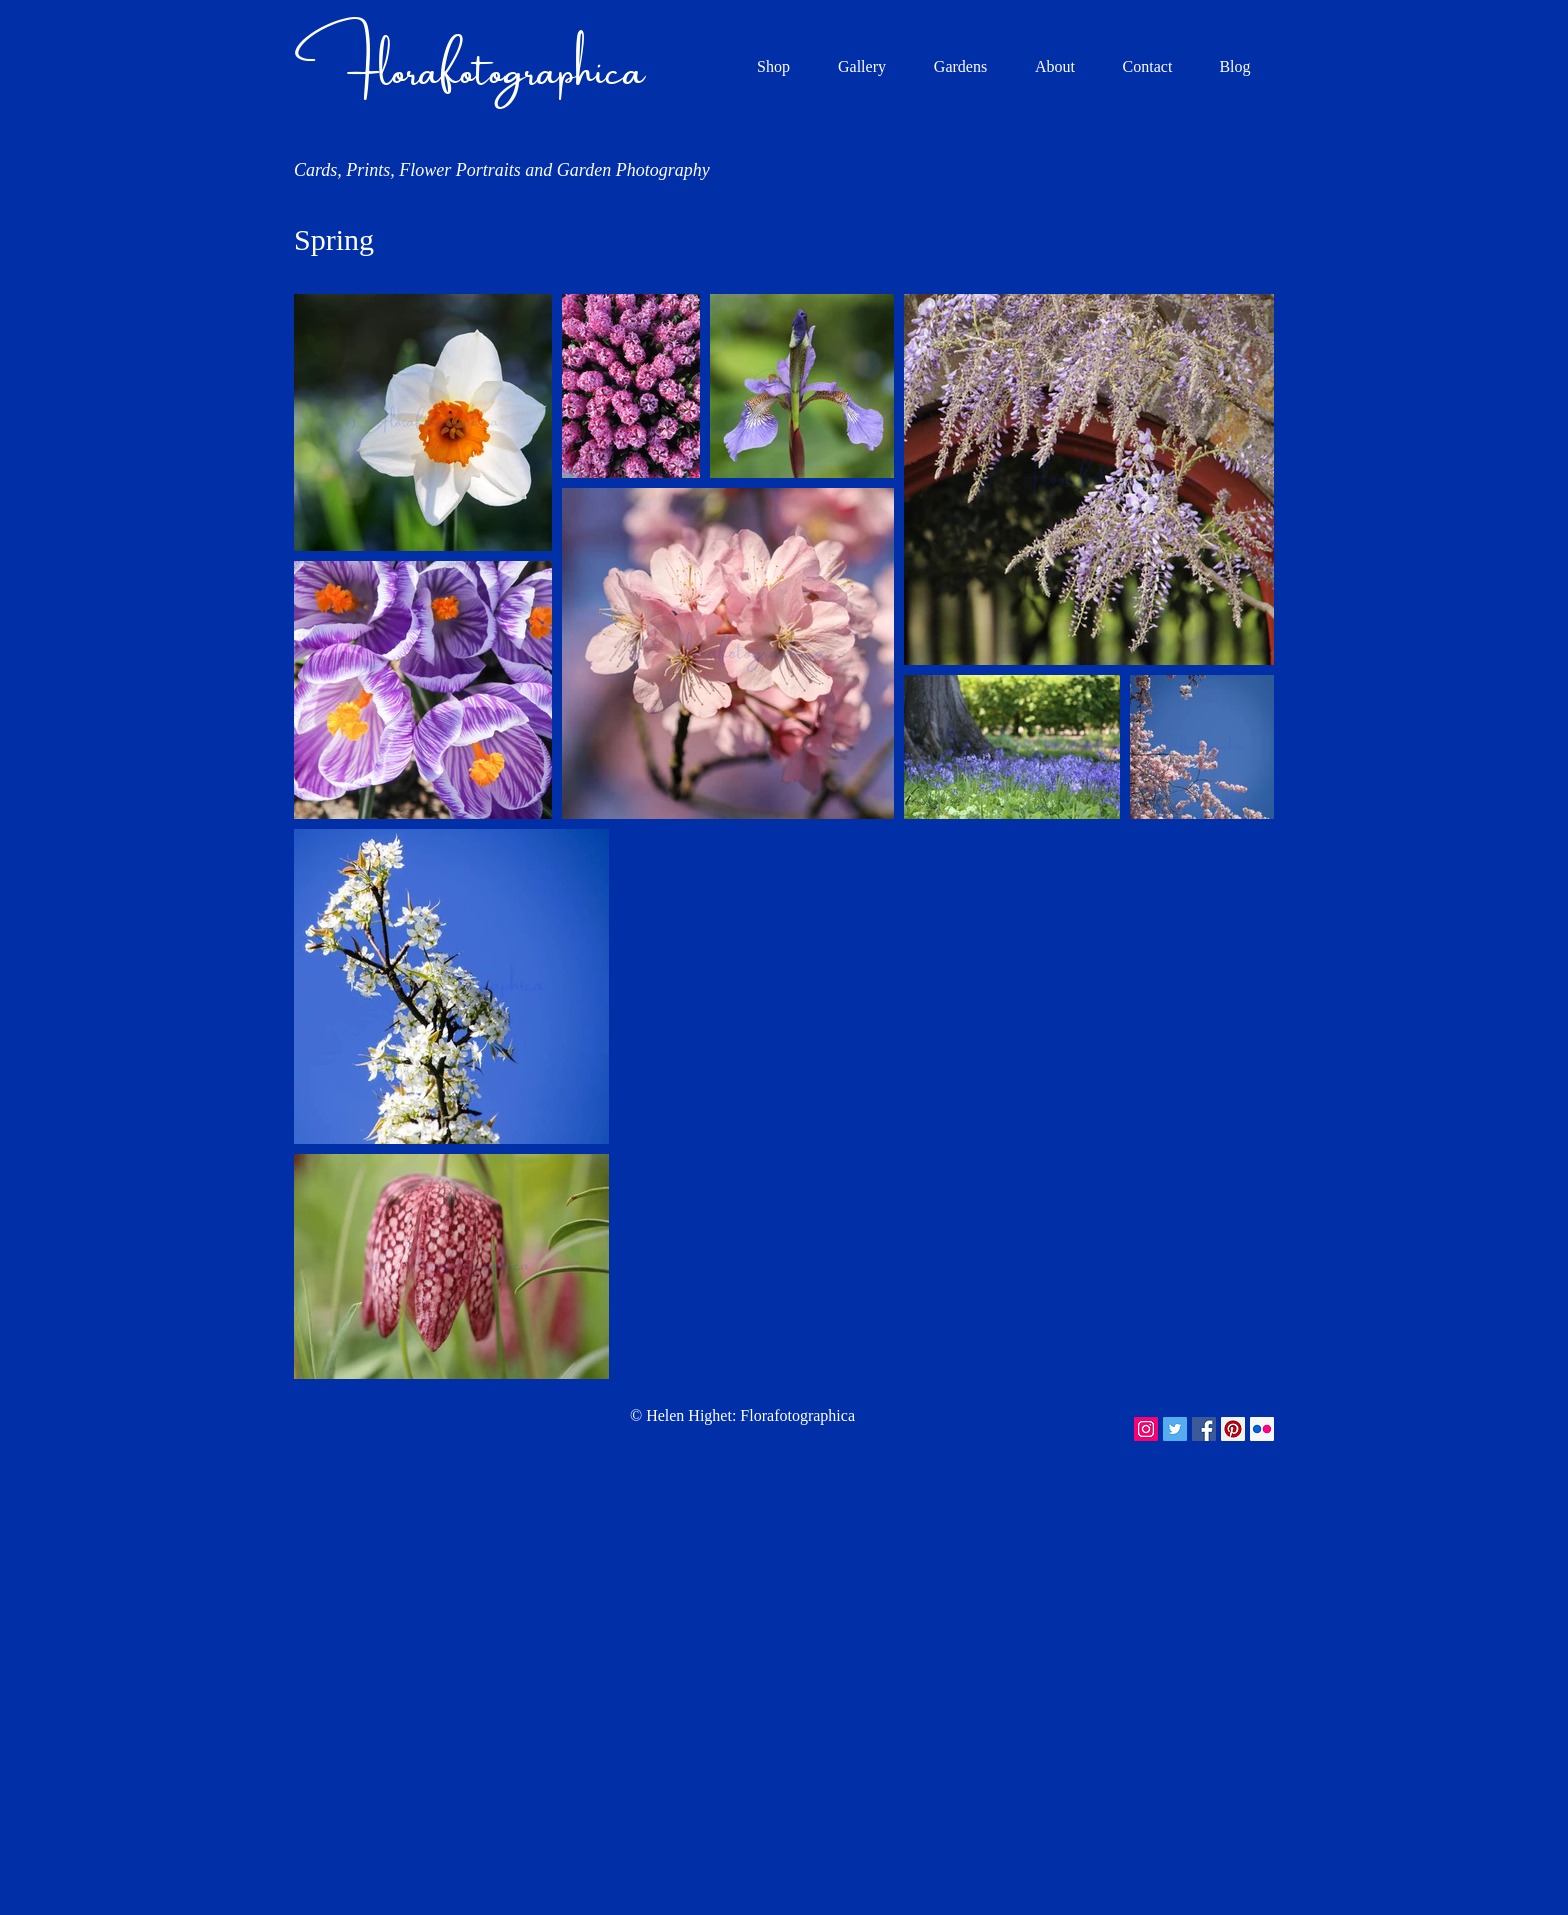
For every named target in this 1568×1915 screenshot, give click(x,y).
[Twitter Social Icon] (1175, 1429)
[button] (862, 66)
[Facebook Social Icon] (1204, 1429)
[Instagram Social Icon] (1146, 1429)
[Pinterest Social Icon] (1233, 1429)
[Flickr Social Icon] (1262, 1429)
